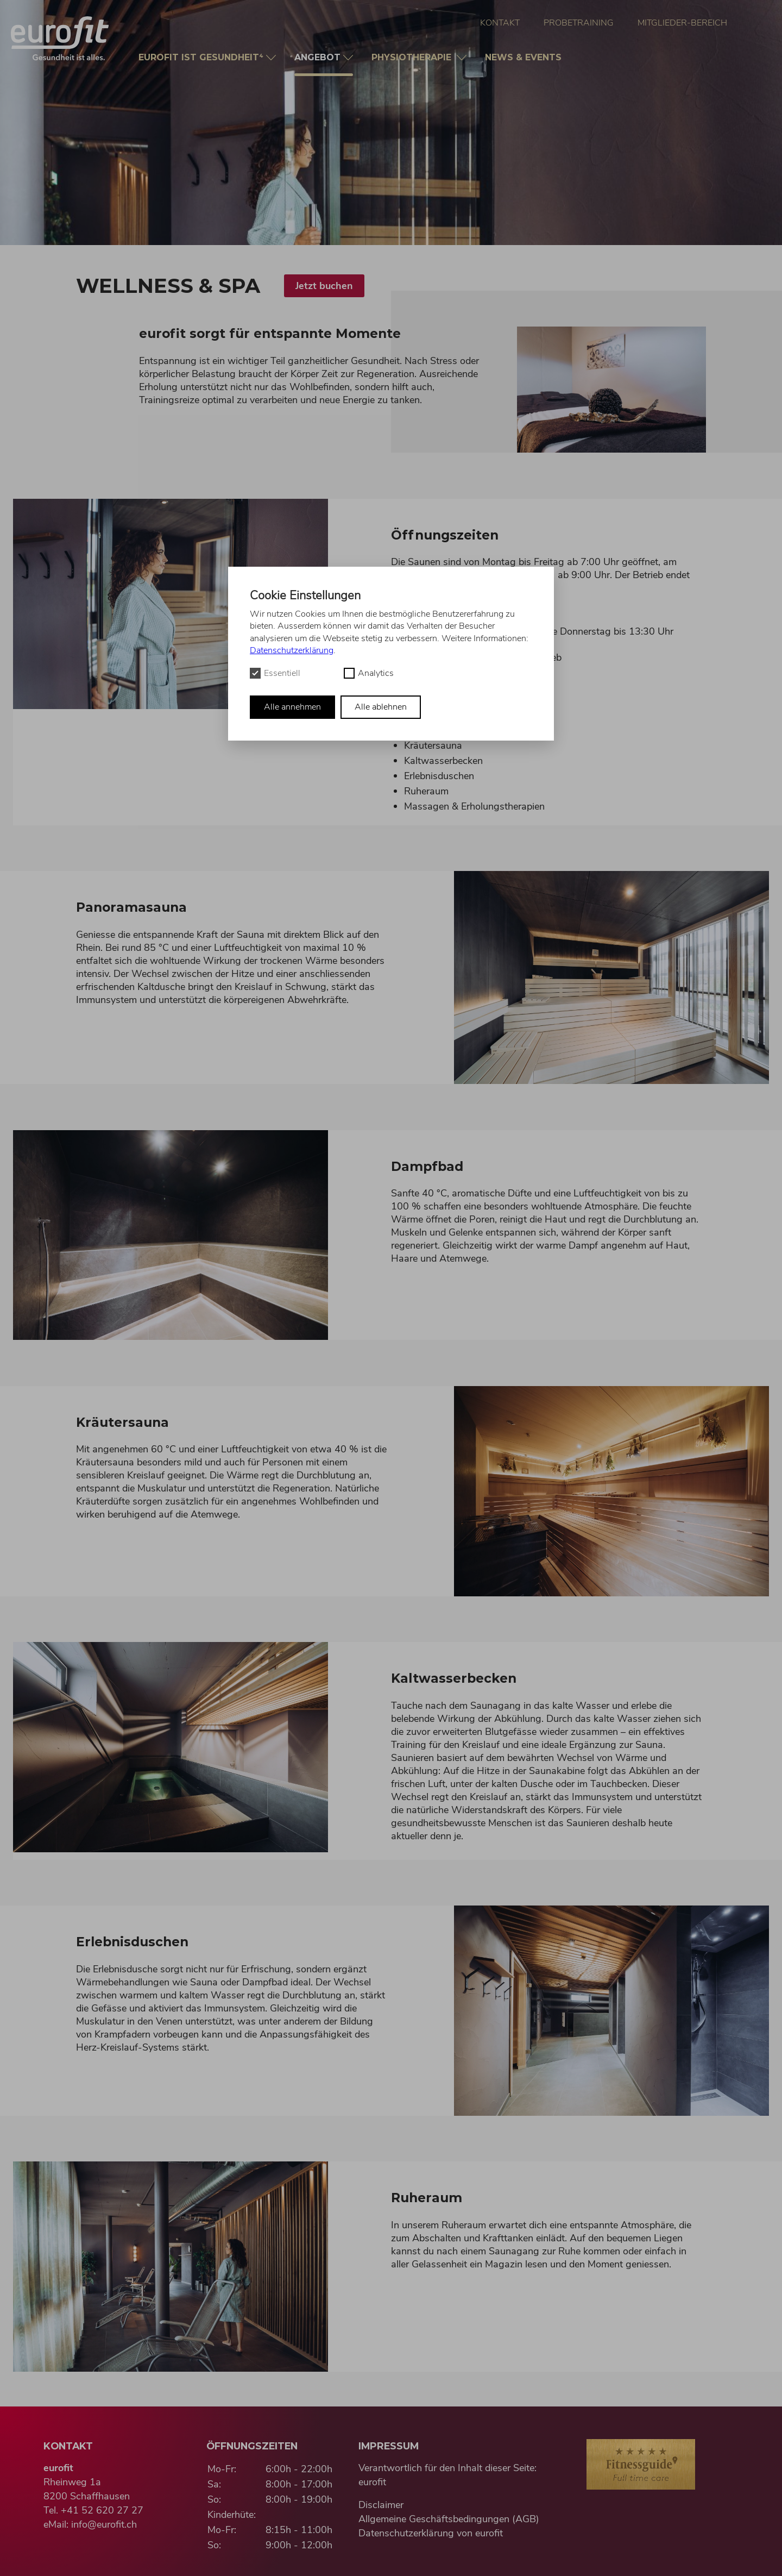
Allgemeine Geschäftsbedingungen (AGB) (448, 2518)
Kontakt (500, 23)
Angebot (323, 64)
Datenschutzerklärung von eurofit (430, 2533)
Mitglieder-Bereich (682, 23)
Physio (414, 57)
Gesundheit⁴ (202, 57)
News (524, 57)
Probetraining (579, 23)
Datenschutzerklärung (291, 650)
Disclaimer (380, 2504)
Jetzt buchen (324, 285)
